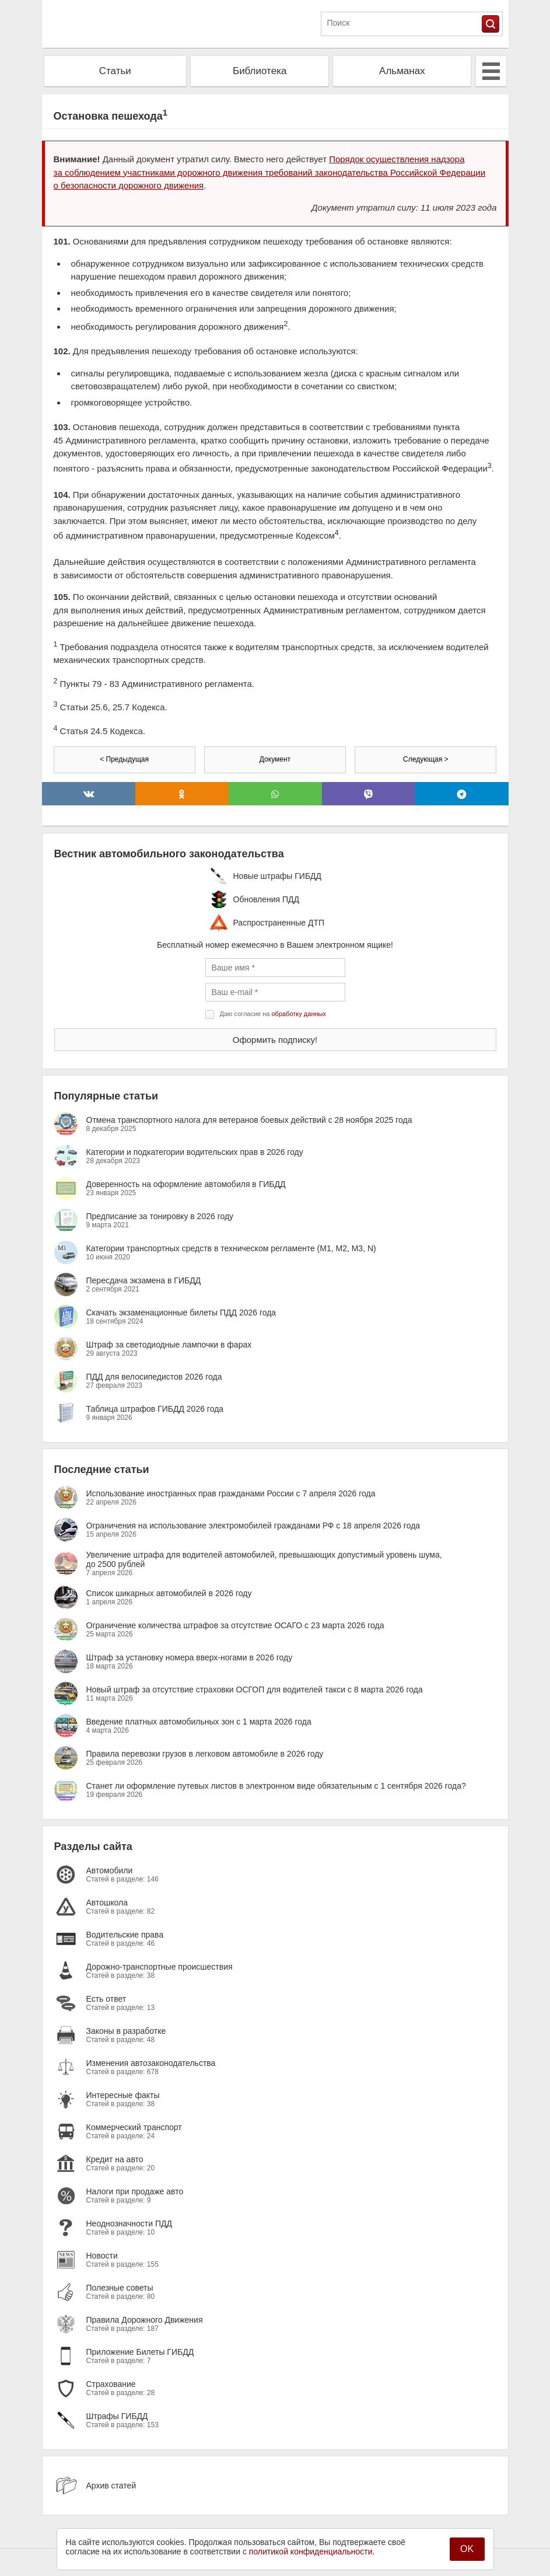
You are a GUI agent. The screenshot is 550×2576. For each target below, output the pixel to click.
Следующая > (425, 759)
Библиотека (259, 70)
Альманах (402, 70)
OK (467, 2549)
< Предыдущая (124, 759)
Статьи (115, 70)
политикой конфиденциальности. (312, 2551)
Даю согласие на (273, 1013)
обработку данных (299, 1013)
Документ (275, 759)
